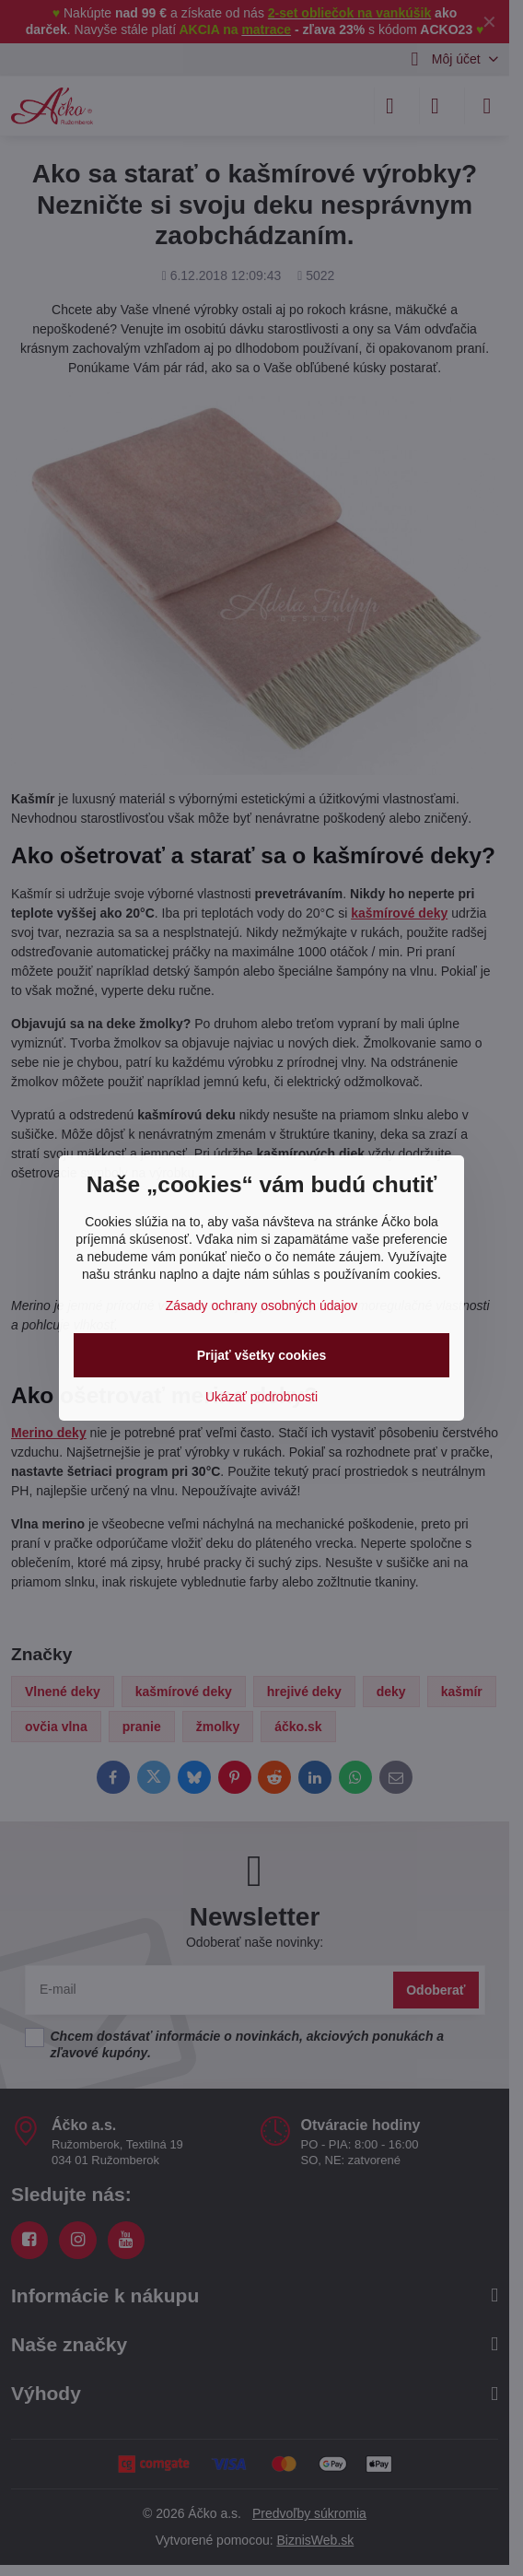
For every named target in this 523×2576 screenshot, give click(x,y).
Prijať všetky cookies (262, 1355)
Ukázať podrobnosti (261, 1396)
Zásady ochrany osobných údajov (262, 1305)
